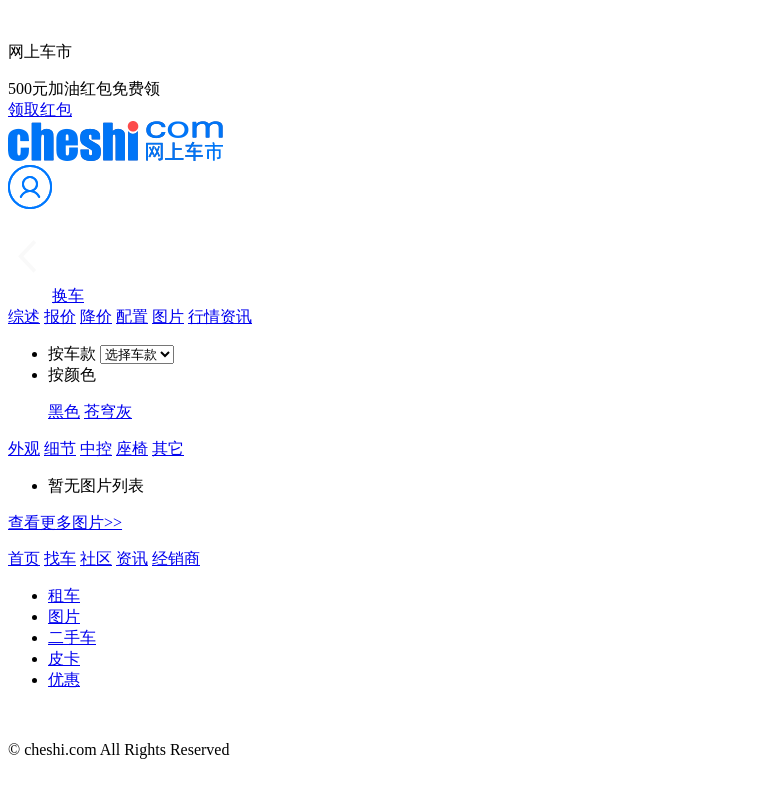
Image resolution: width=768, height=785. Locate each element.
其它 (168, 448)
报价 (60, 316)
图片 (168, 316)
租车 (64, 595)
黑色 (64, 411)
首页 (24, 558)
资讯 (132, 558)
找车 (60, 558)
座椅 (132, 448)
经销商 (176, 558)
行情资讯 (220, 316)
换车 (68, 295)
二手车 (72, 637)
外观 (24, 448)
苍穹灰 (108, 411)
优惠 (64, 679)
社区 (96, 558)
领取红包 (40, 109)
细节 (60, 448)
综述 (24, 316)
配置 (132, 316)
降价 (96, 316)
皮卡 (64, 658)
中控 (96, 448)
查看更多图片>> (65, 522)
